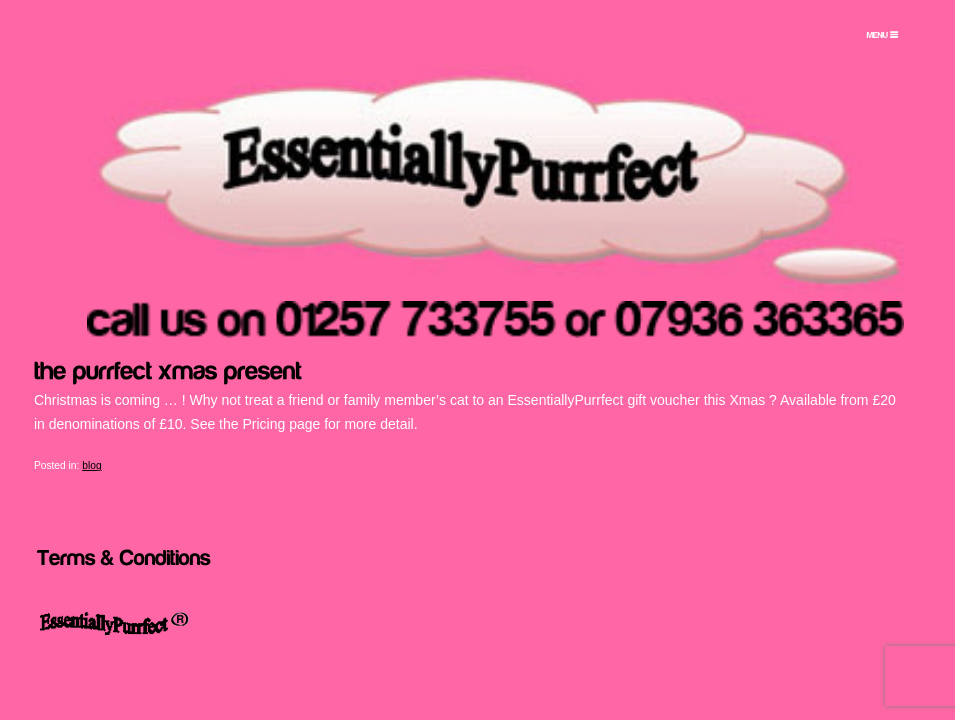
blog (91, 465)
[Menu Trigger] (882, 35)
